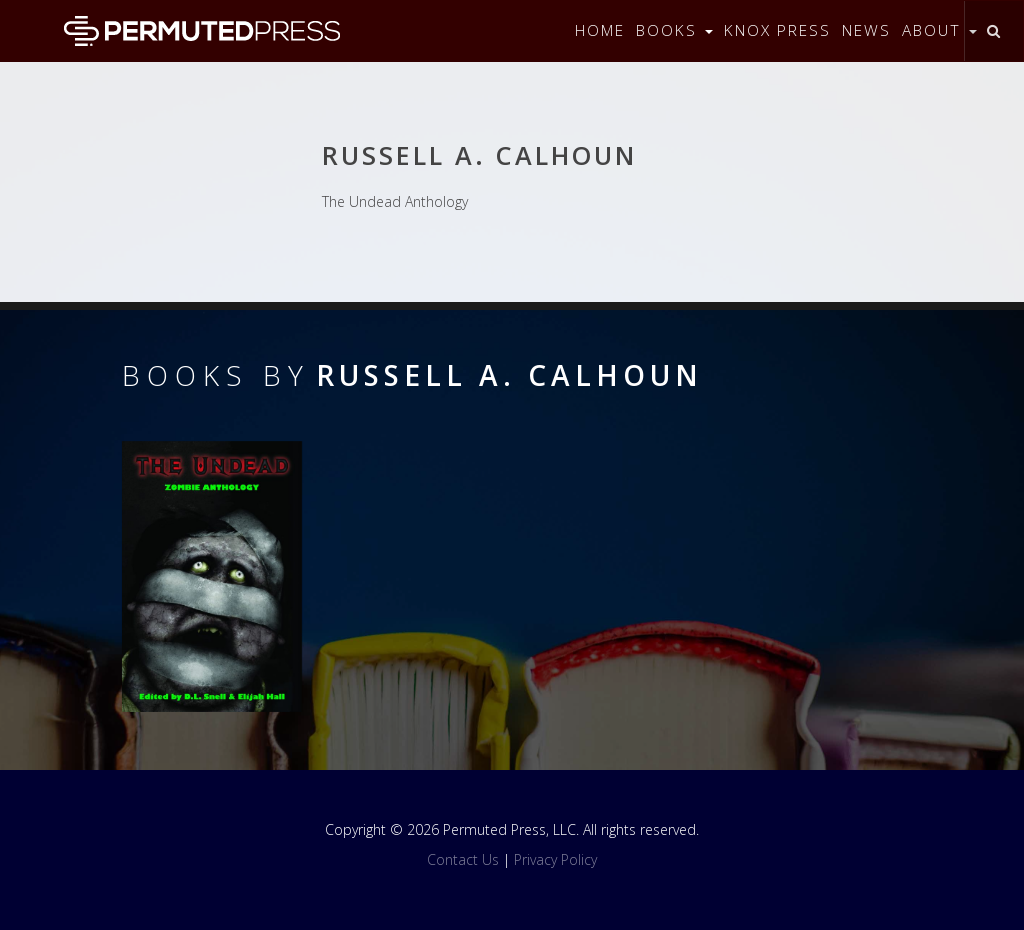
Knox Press (777, 30)
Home (600, 30)
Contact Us (463, 859)
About (939, 30)
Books (674, 30)
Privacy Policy (555, 859)
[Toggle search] (993, 31)
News (866, 30)
